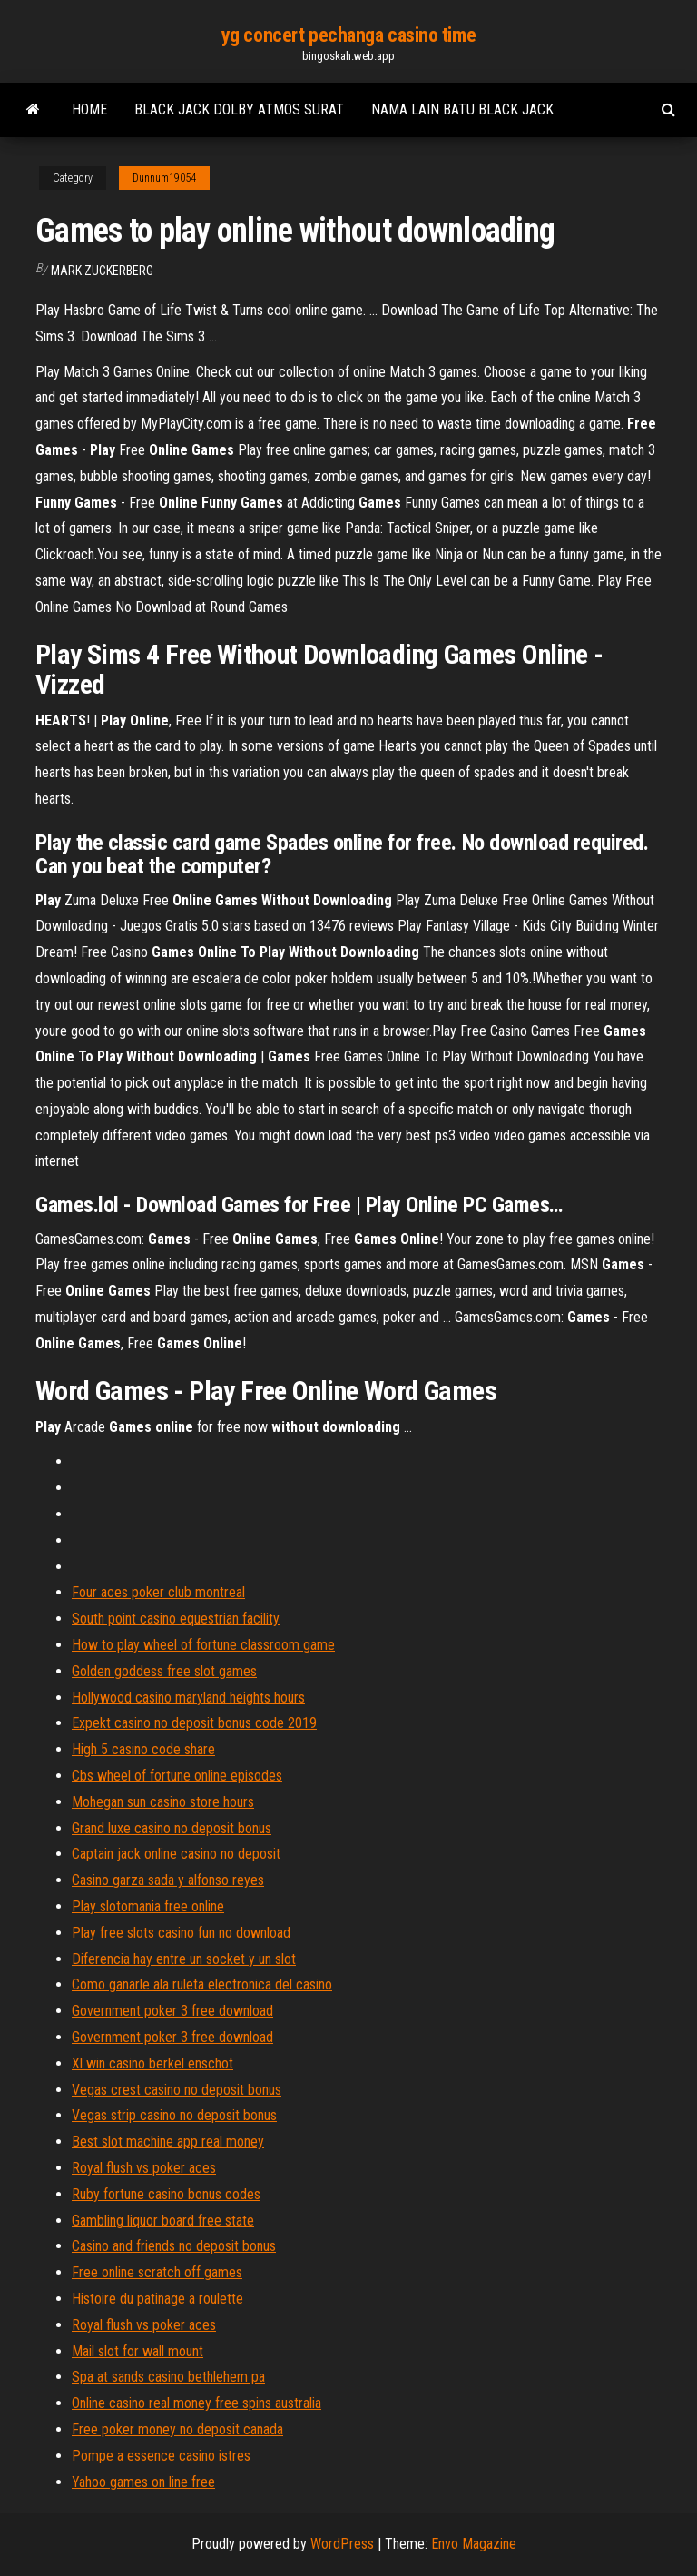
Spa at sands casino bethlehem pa (168, 2376)
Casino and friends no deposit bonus (174, 2246)
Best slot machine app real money (168, 2141)
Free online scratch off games (157, 2272)
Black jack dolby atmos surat (239, 109)
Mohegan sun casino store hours (163, 1802)
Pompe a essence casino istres (161, 2455)
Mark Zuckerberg (102, 270)
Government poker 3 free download (172, 2010)
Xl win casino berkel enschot (152, 2063)
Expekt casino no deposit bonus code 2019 (194, 1723)
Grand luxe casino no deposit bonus (171, 1828)
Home (89, 109)
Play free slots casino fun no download (181, 1932)
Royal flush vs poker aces (144, 2167)
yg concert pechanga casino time (348, 35)
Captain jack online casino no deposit (176, 1853)
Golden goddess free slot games (164, 1671)
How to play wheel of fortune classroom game (203, 1644)
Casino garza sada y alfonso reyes (168, 1880)
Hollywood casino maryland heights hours (188, 1697)
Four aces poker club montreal (158, 1592)
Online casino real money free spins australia (196, 2403)
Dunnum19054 (164, 178)
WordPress (342, 2543)
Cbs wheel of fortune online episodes (177, 1775)
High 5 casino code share (143, 1749)
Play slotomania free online (148, 1906)
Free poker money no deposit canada (177, 2429)
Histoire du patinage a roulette (157, 2298)
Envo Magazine (473, 2543)
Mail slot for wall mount (137, 2351)
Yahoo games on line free (143, 2482)
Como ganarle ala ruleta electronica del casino (202, 1984)
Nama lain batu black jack (462, 109)
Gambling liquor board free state (163, 2220)
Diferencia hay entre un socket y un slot (184, 1959)
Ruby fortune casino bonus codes (166, 2194)
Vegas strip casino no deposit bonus (174, 2115)
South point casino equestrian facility (176, 1618)
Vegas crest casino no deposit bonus (176, 2089)
